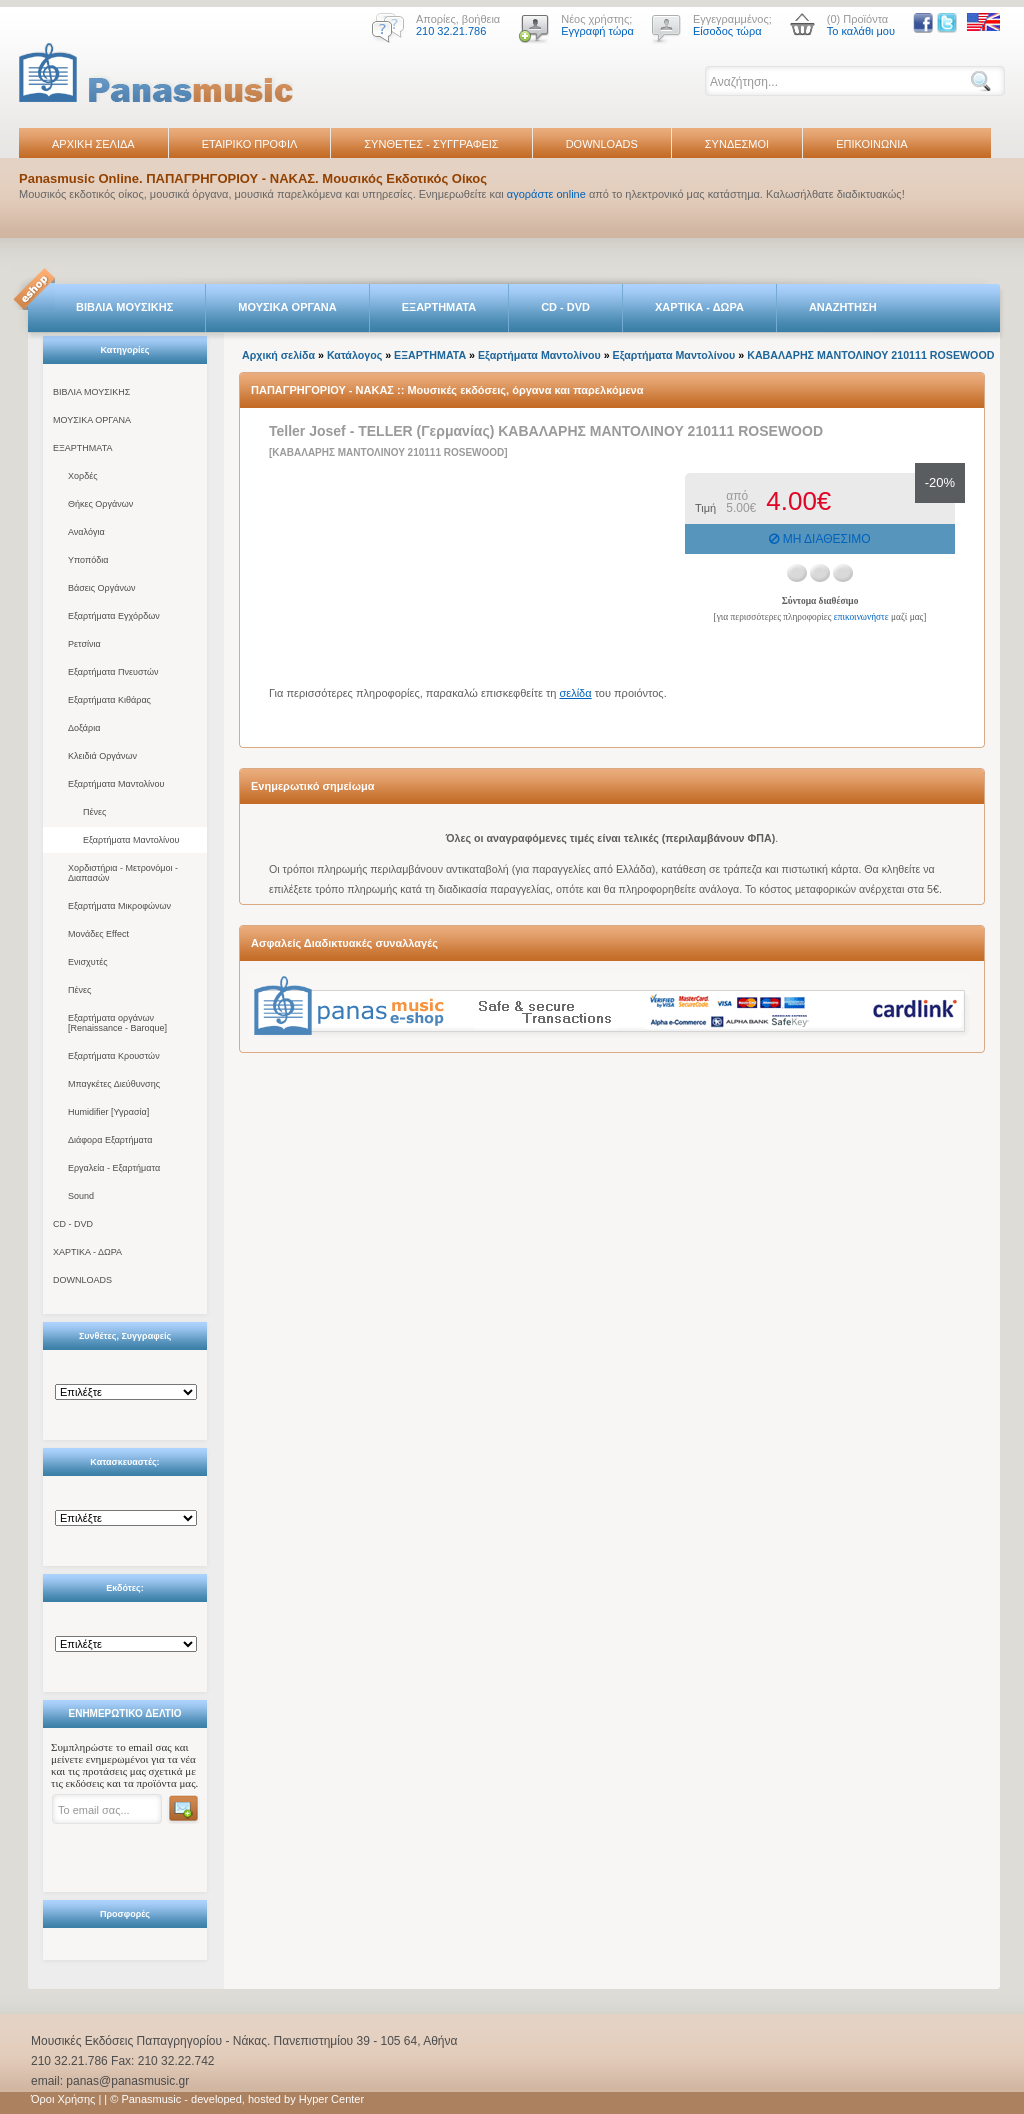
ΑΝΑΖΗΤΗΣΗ (843, 307)
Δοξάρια (84, 728)
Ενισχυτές (88, 962)
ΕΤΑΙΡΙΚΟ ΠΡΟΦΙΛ (250, 144)
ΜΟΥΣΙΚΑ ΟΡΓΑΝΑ (287, 307)
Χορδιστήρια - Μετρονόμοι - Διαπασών (123, 873)
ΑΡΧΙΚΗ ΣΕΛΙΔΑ (93, 144)
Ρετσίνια (84, 644)
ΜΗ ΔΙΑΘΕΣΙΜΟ (819, 539)
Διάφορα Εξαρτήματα (110, 1140)
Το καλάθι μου (861, 31)
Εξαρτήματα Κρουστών (114, 1056)
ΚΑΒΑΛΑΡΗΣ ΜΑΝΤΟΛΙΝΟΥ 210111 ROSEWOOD (870, 355)
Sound (81, 1196)
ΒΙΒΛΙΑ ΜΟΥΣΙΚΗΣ (124, 307)
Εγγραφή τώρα (597, 31)
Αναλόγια (86, 532)
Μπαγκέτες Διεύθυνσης (114, 1084)
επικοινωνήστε (861, 617)
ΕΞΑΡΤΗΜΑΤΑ (439, 307)
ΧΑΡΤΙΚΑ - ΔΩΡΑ (699, 307)
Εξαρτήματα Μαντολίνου (116, 784)
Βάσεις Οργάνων (101, 588)
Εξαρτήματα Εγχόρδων (114, 616)
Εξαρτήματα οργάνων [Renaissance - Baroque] (117, 1023)
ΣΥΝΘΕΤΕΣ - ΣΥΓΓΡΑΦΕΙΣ (431, 144)
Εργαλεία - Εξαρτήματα (114, 1168)
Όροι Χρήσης (63, 2099)
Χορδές (83, 476)
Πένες (94, 812)
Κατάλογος (354, 355)
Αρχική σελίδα (278, 355)
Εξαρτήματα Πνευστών (113, 672)
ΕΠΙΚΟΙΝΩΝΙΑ (871, 144)
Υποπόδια (88, 560)
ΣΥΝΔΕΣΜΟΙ (737, 144)
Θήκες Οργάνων (100, 504)
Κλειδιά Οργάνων (102, 756)
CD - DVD (565, 307)
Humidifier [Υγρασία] (108, 1112)
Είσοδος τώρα (727, 31)
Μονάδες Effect (98, 934)
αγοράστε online (546, 194)
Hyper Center (331, 2099)
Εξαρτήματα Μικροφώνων (119, 906)
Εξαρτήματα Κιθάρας (109, 700)
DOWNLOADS (602, 144)
